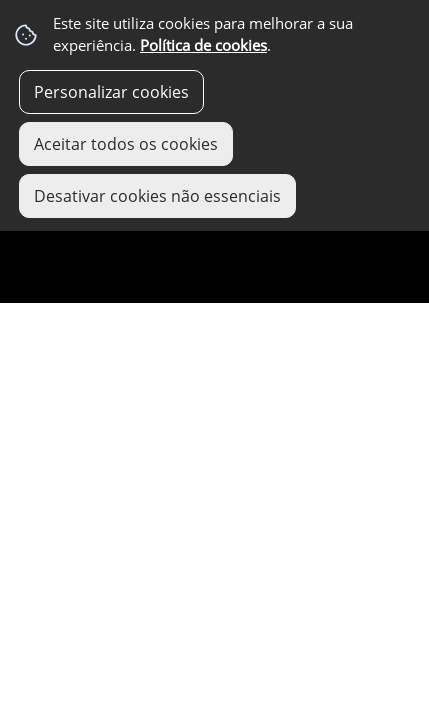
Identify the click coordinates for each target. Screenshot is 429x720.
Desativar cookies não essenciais (157, 196)
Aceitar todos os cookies (126, 144)
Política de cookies (203, 45)
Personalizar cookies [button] (111, 92)
